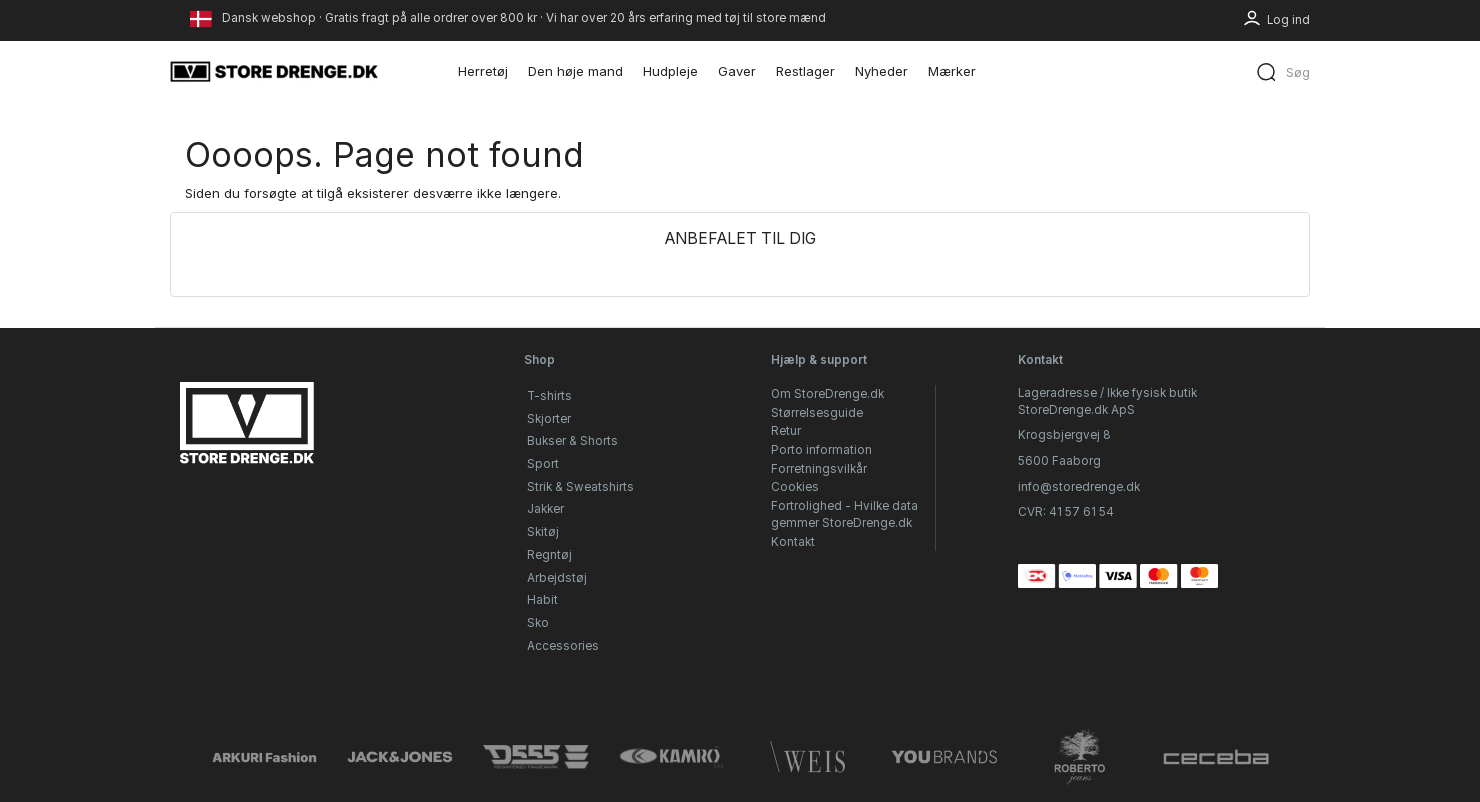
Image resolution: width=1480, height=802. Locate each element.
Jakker (545, 509)
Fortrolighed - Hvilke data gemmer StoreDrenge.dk (844, 514)
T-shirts (549, 396)
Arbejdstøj (557, 578)
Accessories (563, 646)
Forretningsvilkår (819, 469)
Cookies (795, 487)
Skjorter (549, 419)
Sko (538, 623)
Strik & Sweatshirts (580, 487)
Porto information (821, 450)
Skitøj (543, 532)
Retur (786, 431)
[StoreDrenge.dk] (275, 71)
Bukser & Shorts (572, 441)
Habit (542, 600)
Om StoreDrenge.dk (827, 394)
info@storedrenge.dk (1079, 487)
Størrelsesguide (817, 413)
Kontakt (793, 542)
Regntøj (549, 555)
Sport (543, 464)
